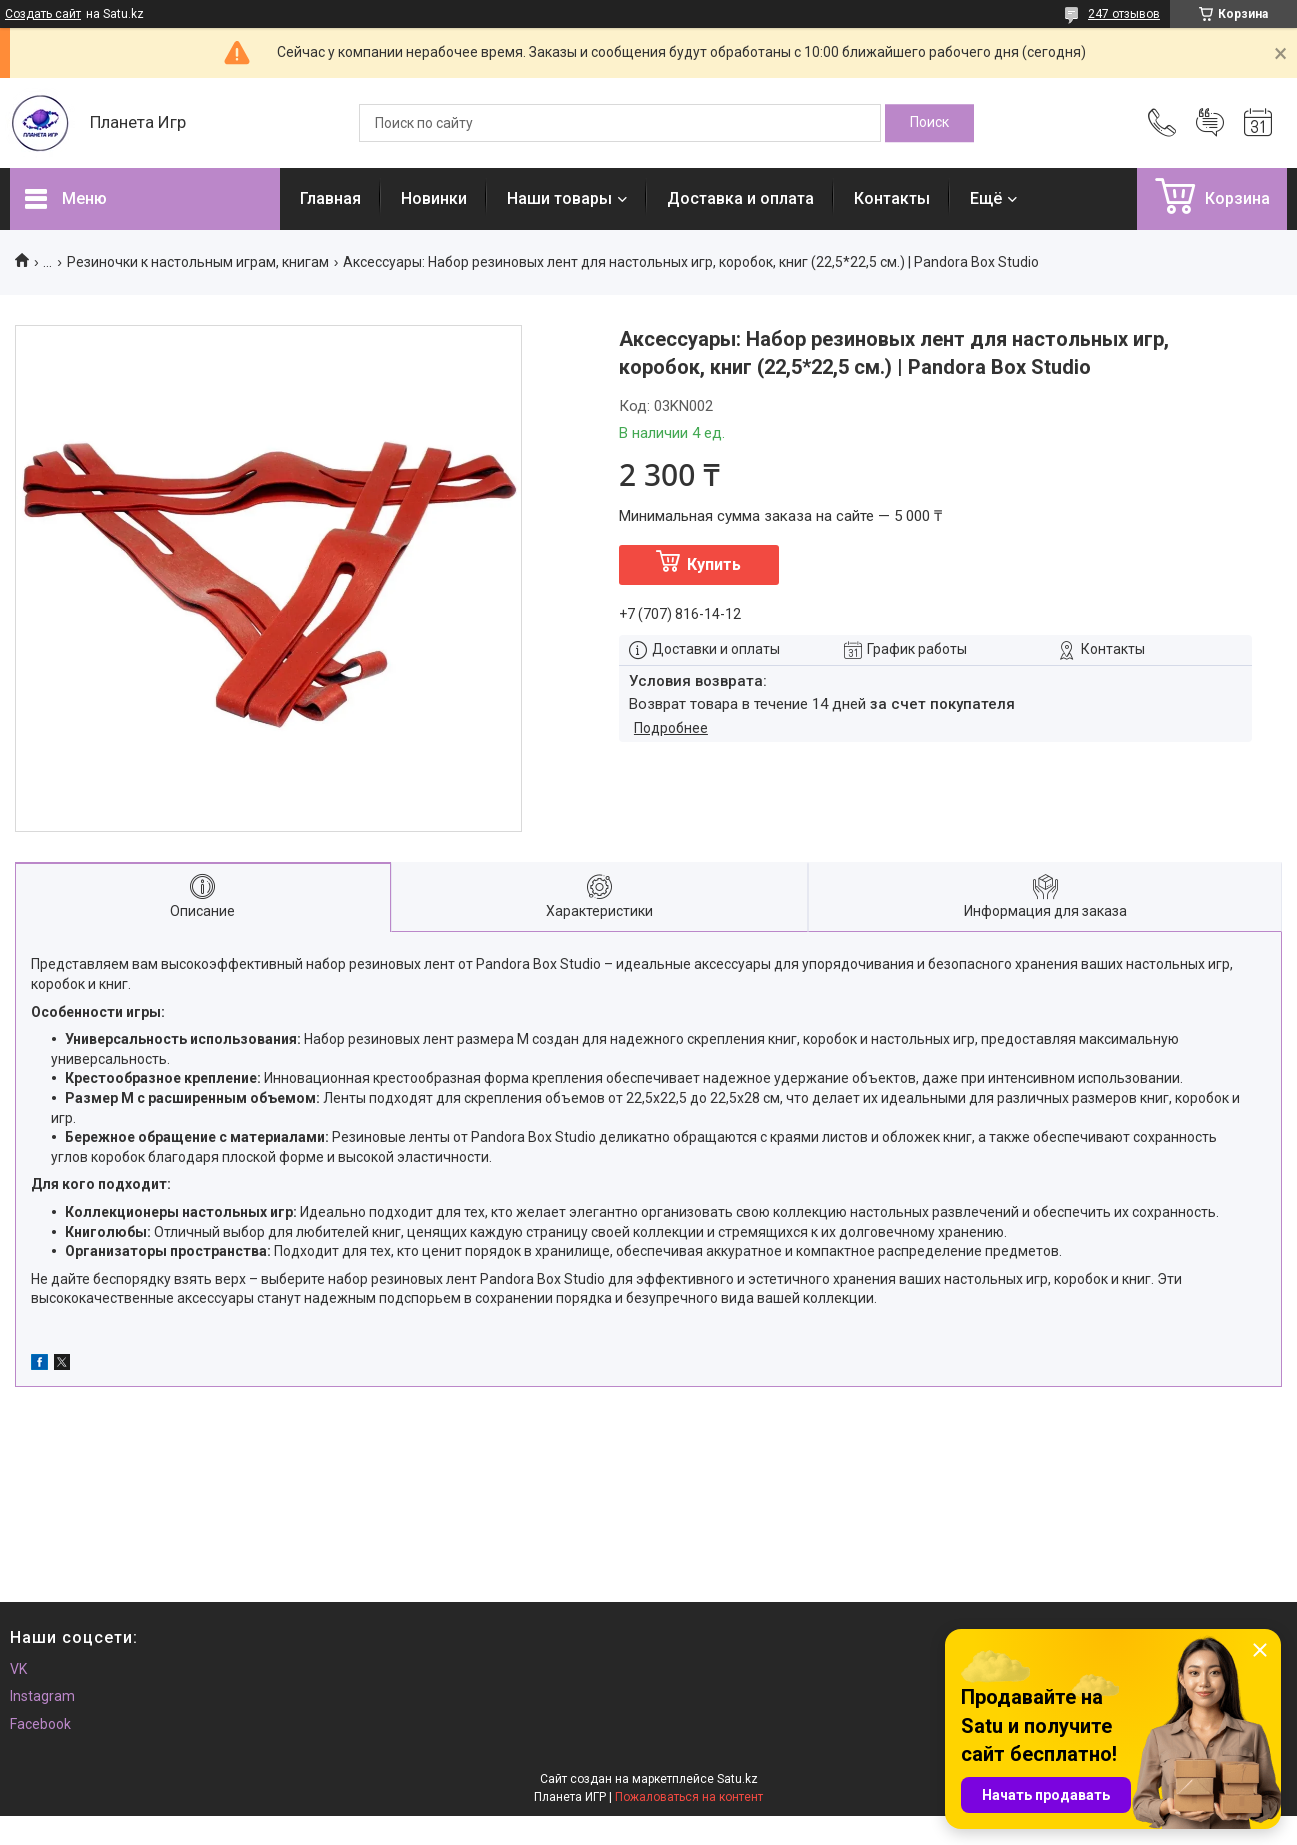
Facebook (40, 1724)
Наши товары (559, 198)
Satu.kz (737, 1779)
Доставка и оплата (740, 198)
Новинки (434, 198)
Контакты (892, 198)
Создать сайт (43, 14)
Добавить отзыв (1210, 123)
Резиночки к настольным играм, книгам (198, 262)
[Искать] (929, 123)
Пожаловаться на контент (689, 1797)
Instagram (42, 1696)
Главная (330, 198)
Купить (714, 564)
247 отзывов (1124, 14)
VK (18, 1669)
